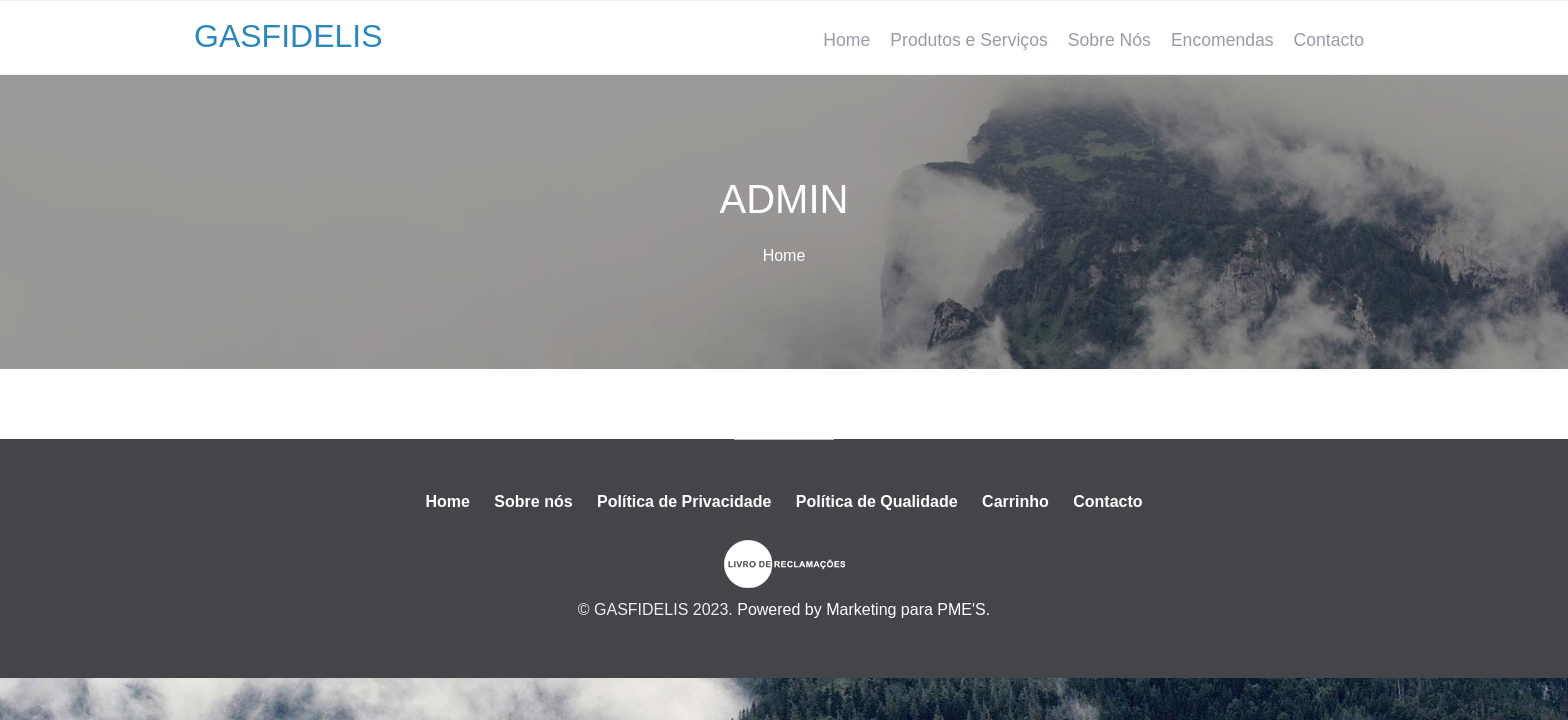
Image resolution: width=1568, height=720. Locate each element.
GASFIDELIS (288, 36)
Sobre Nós (1109, 40)
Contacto (1329, 40)
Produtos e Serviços (968, 40)
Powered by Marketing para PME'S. (863, 609)
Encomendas (1222, 40)
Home (846, 40)
